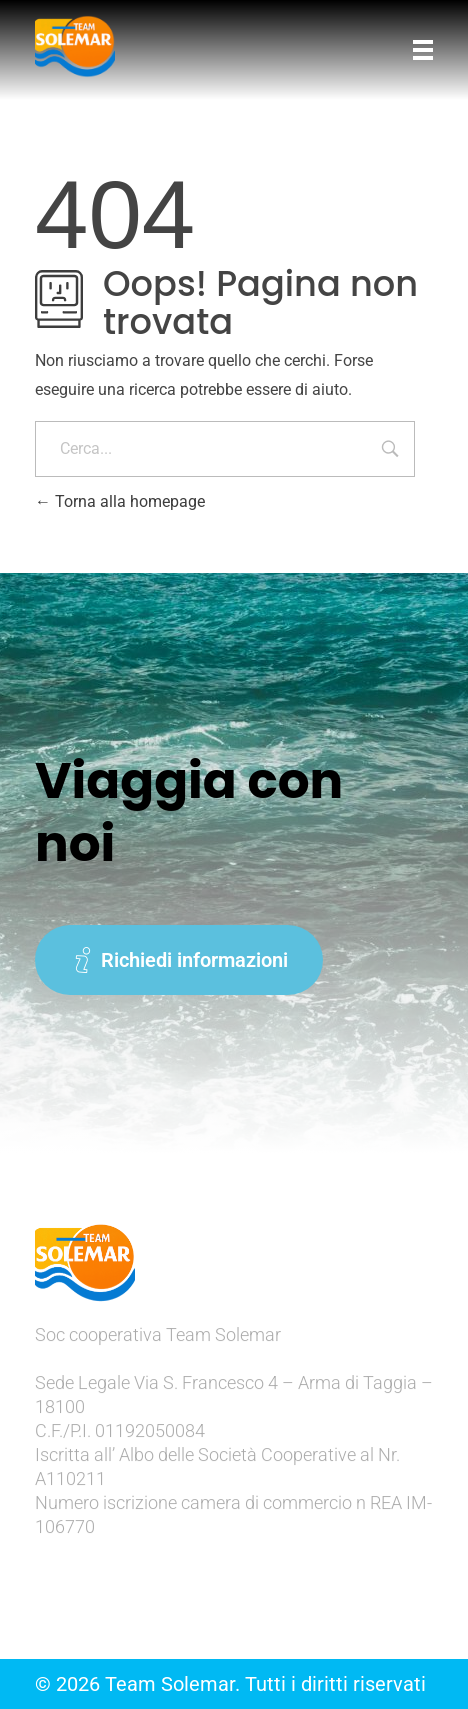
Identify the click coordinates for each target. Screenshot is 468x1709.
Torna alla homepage (120, 501)
